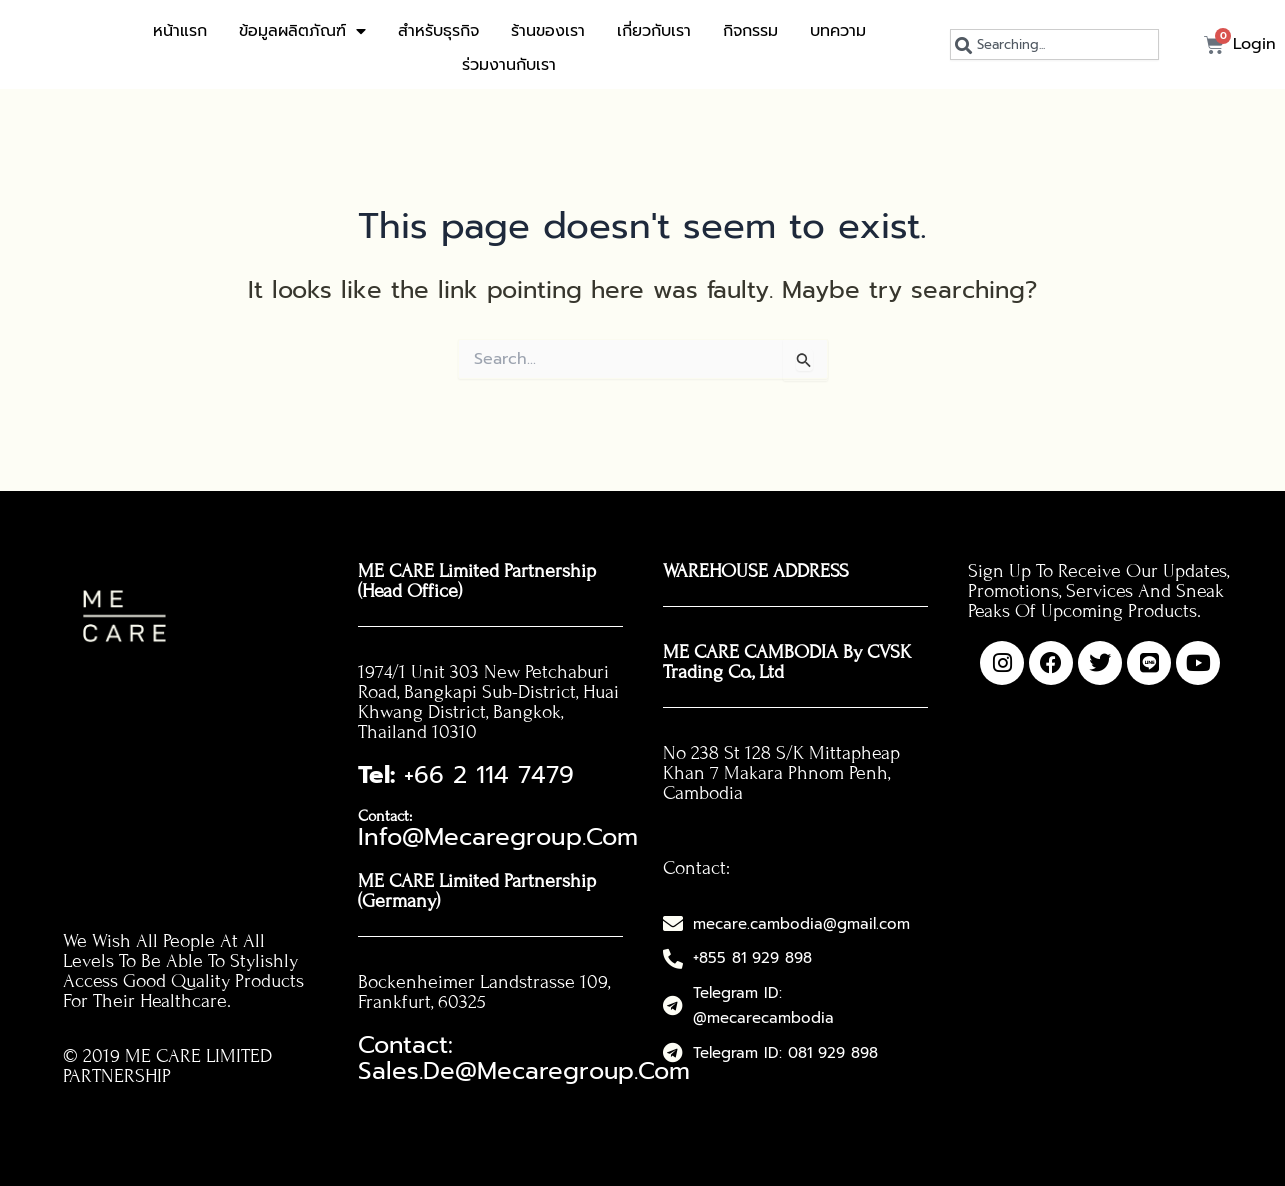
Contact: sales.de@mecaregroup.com (489, 1001)
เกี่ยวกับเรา (654, 31)
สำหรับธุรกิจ (438, 31)
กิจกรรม (750, 31)
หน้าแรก (180, 31)
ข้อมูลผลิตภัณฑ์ (302, 31)
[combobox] (1054, 44)
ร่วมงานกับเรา (509, 65)
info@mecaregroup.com (512, 806)
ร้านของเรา (548, 31)
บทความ (838, 31)
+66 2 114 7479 (433, 770)
